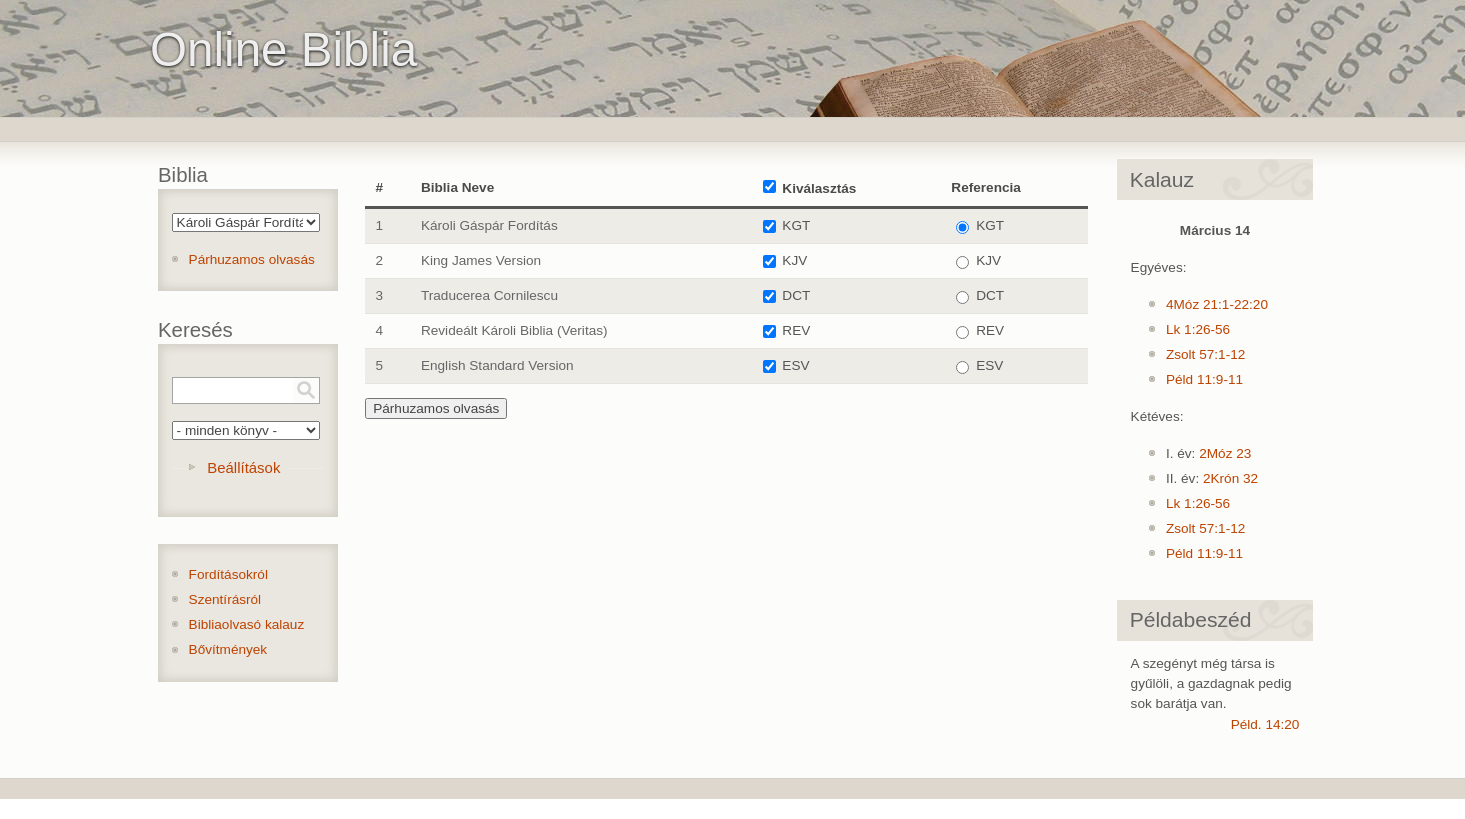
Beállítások (243, 467)
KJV (794, 260)
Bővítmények (228, 649)
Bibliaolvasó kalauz (247, 624)
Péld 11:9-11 (1204, 379)
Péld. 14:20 (1265, 724)
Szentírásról (225, 599)
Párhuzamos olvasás (252, 259)
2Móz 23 (1225, 453)
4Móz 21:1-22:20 (1217, 304)
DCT (796, 295)
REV (796, 330)
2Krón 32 (1230, 478)
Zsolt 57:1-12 (1205, 354)
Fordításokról (228, 574)
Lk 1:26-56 (1198, 329)
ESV (795, 365)
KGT (796, 225)
